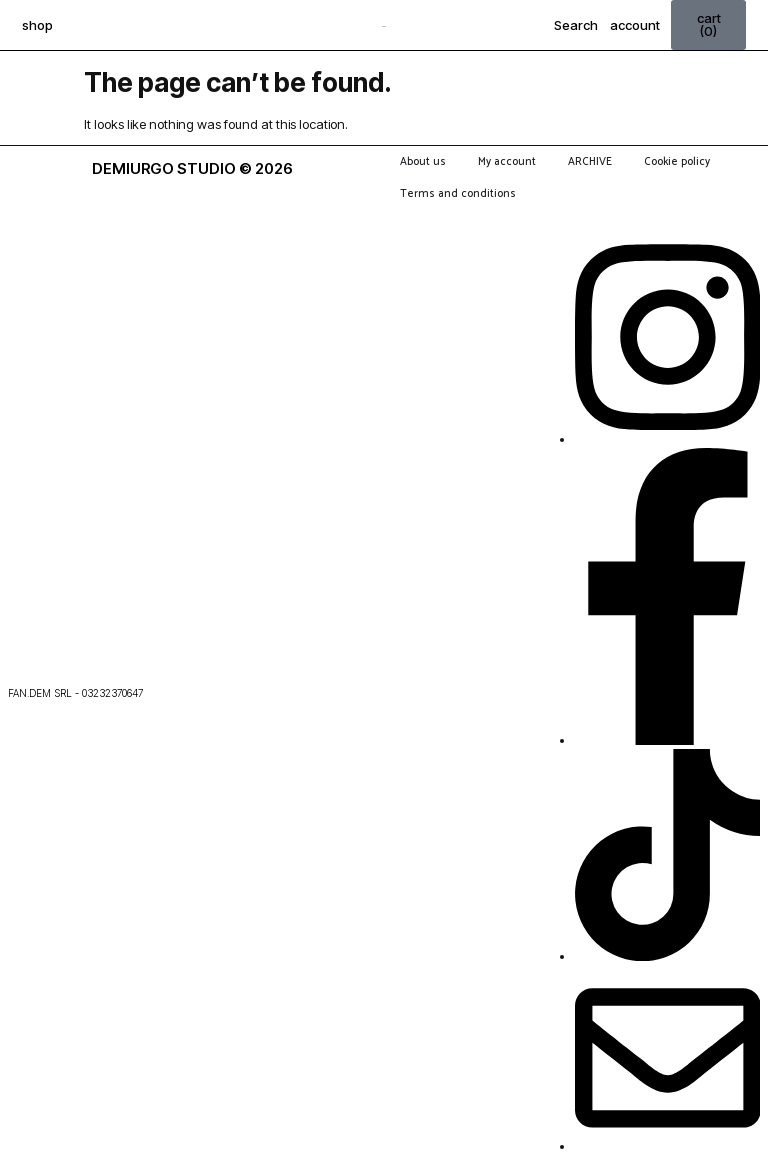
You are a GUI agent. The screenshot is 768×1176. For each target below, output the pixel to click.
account (635, 25)
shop (37, 25)
